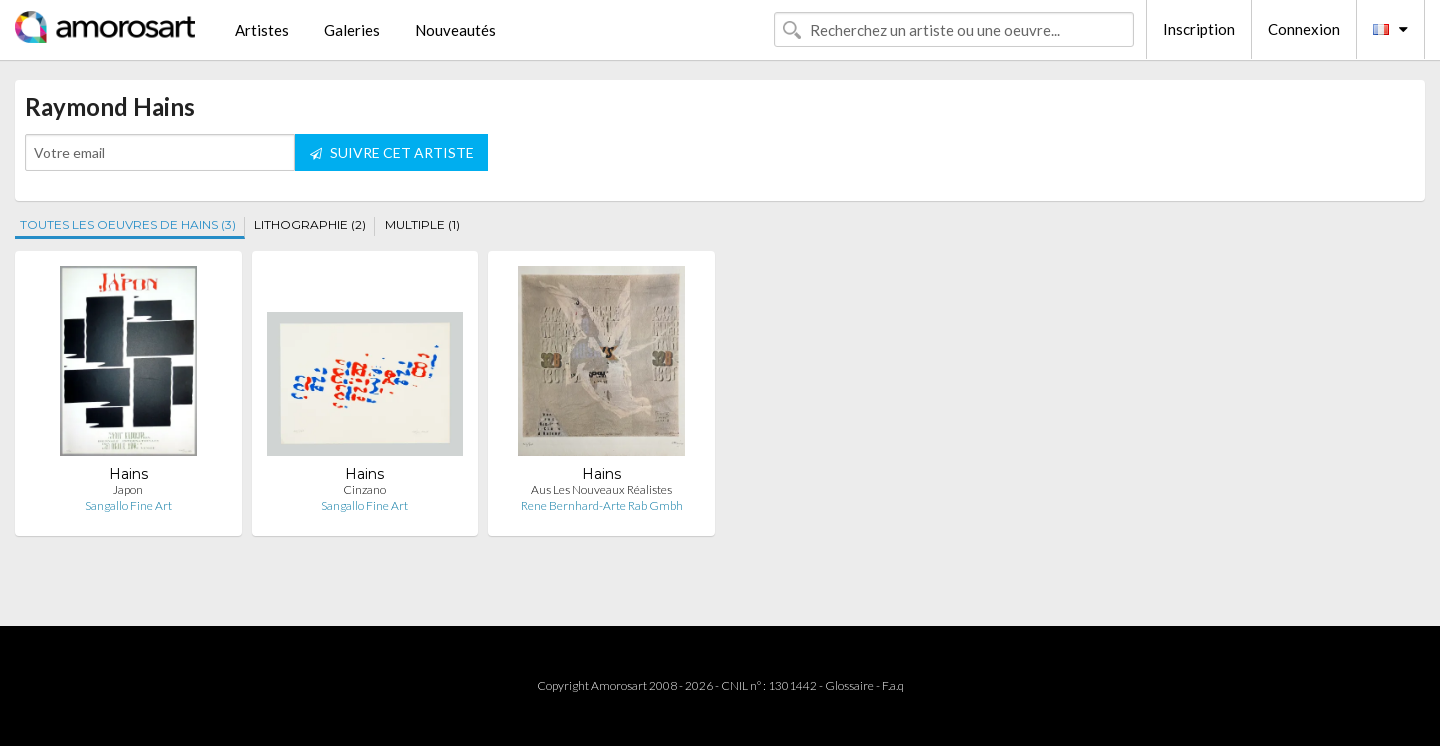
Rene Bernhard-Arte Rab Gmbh (602, 505)
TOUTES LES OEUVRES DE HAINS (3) (128, 224)
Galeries (352, 30)
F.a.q (893, 685)
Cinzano (364, 489)
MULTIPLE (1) (422, 224)
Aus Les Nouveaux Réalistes (601, 489)
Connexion (1304, 29)
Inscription (1199, 29)
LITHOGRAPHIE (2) (310, 224)
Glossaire (849, 685)
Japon (128, 489)
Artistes (262, 30)
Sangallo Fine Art (128, 505)
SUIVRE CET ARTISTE (392, 152)
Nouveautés (455, 30)
